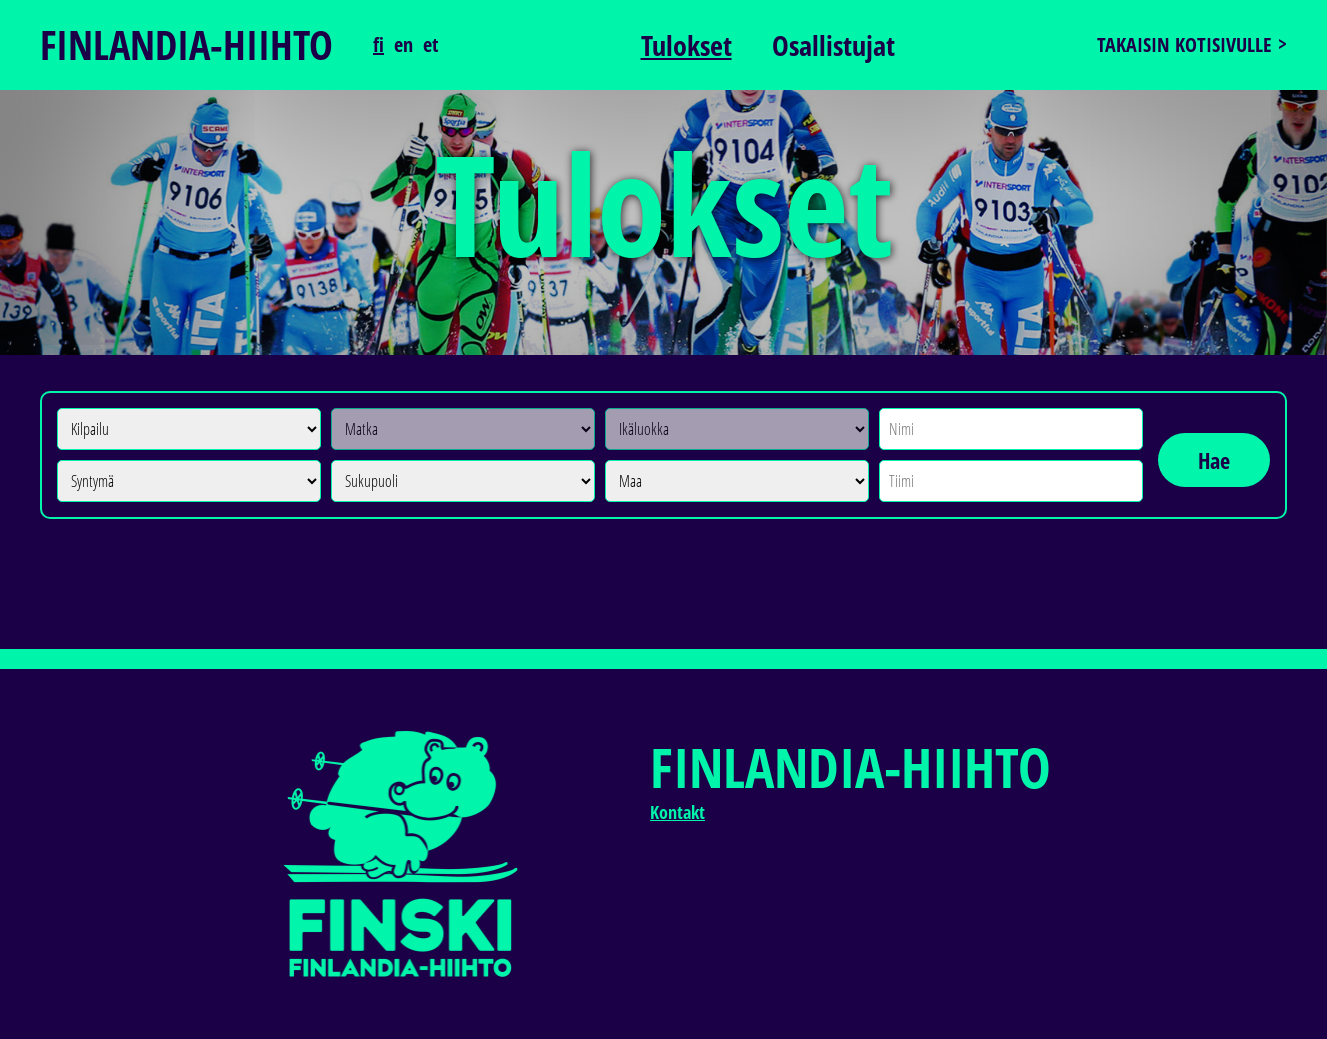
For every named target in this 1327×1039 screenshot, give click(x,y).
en (403, 45)
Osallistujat (833, 45)
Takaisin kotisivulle (1184, 45)
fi (378, 45)
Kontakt (677, 812)
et (430, 45)
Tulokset (686, 45)
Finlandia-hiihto (186, 45)
